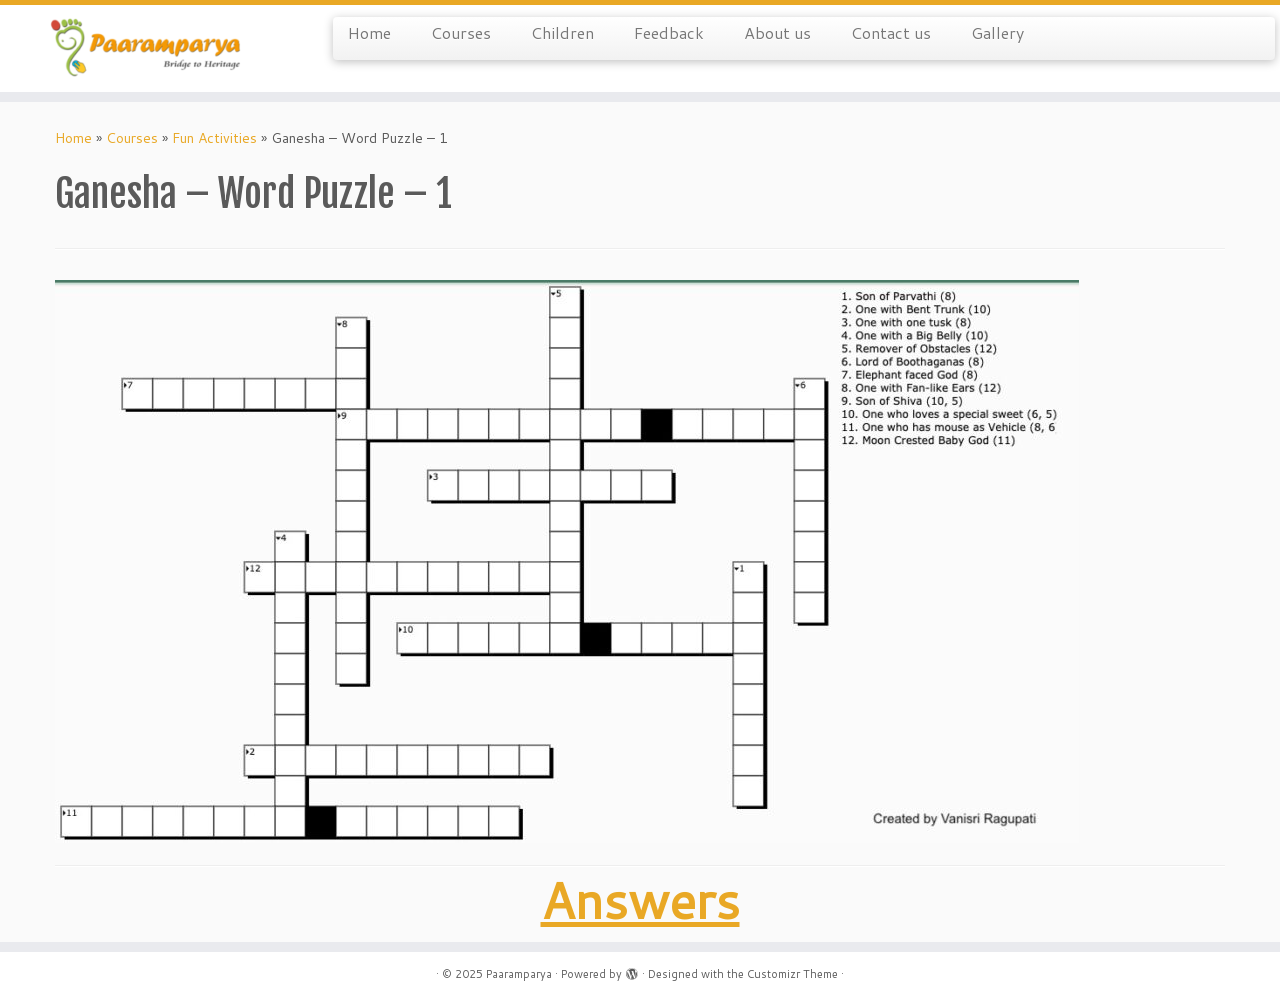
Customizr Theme (792, 974)
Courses (461, 32)
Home (369, 32)
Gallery (997, 32)
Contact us (891, 32)
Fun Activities (214, 138)
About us (777, 32)
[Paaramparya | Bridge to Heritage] (147, 48)
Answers (640, 899)
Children (562, 32)
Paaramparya (519, 974)
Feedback (669, 32)
